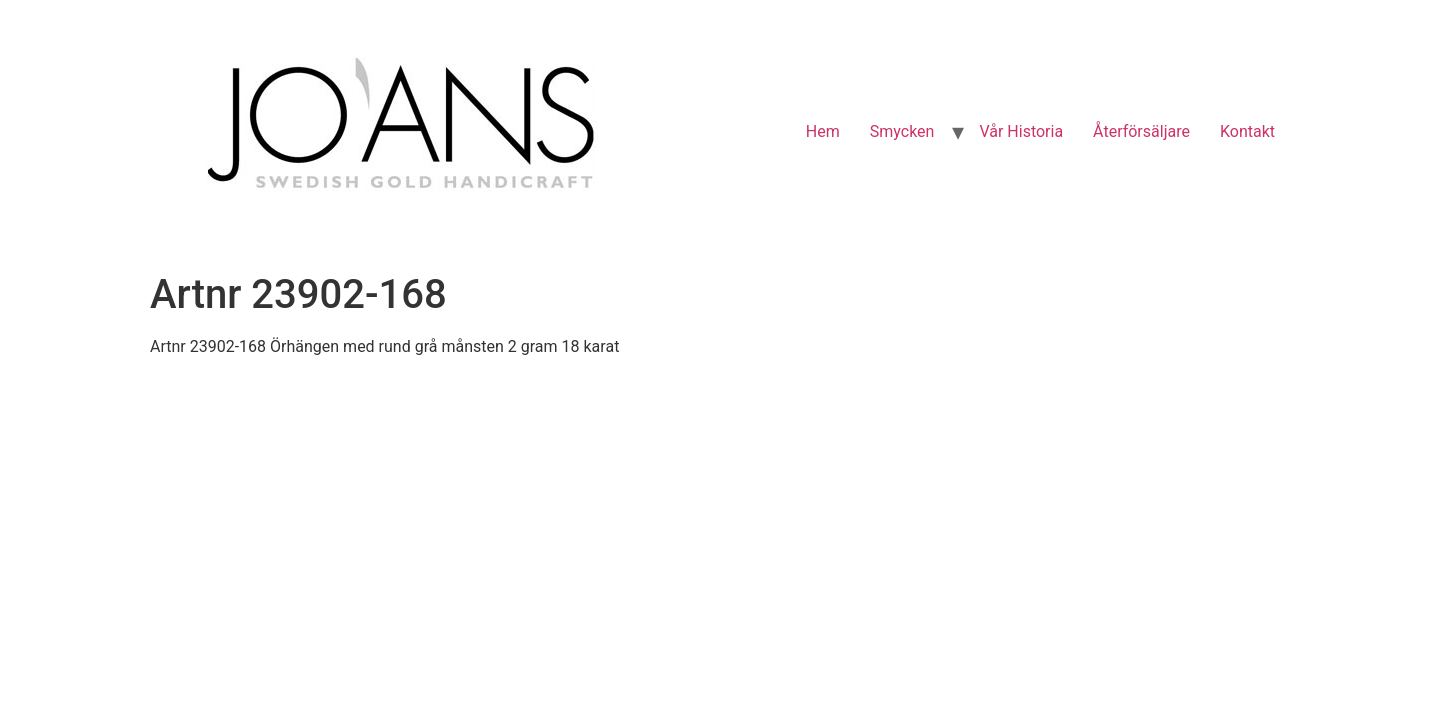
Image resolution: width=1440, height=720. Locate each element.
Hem (823, 131)
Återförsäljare (1141, 131)
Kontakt (1247, 131)
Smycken (902, 131)
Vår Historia (1021, 131)
